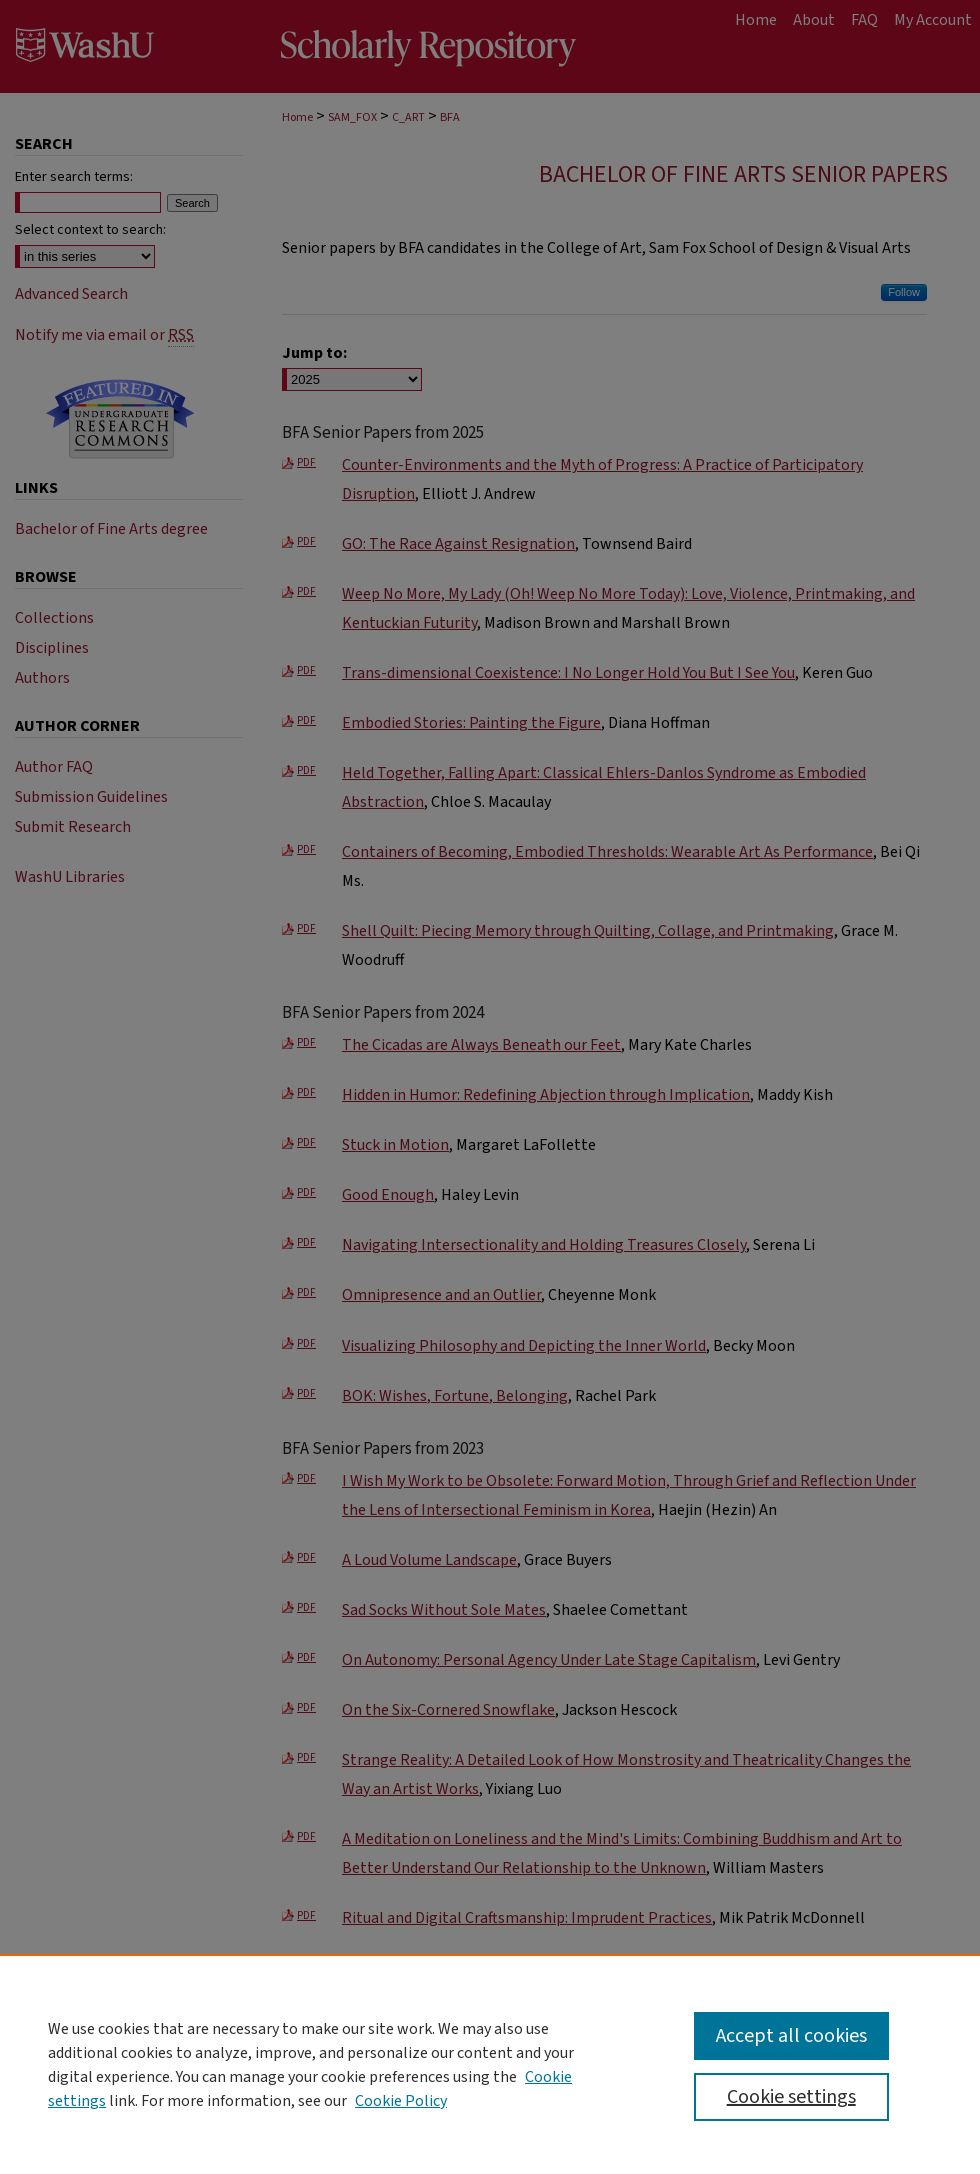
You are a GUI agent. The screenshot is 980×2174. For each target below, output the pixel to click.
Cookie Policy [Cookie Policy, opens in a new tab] (401, 2101)
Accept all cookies (791, 2036)
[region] (490, 2064)
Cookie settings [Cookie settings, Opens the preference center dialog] (791, 2097)
